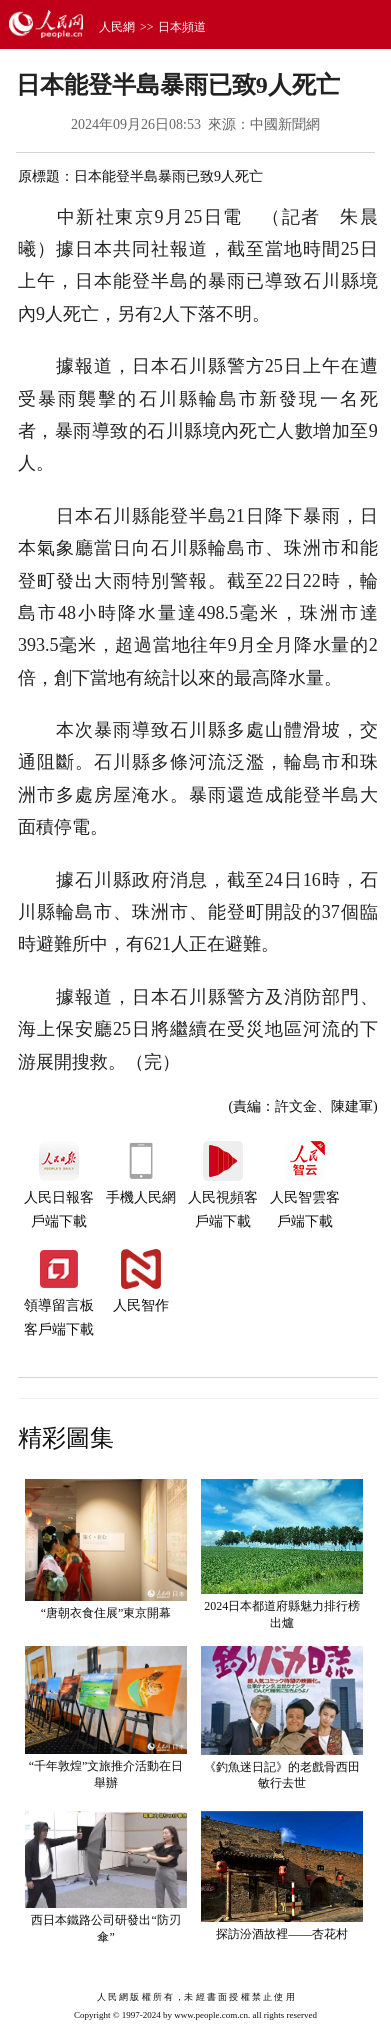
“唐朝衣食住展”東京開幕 (106, 1613)
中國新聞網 (285, 124)
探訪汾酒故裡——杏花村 (282, 1934)
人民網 (117, 27)
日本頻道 (182, 27)
